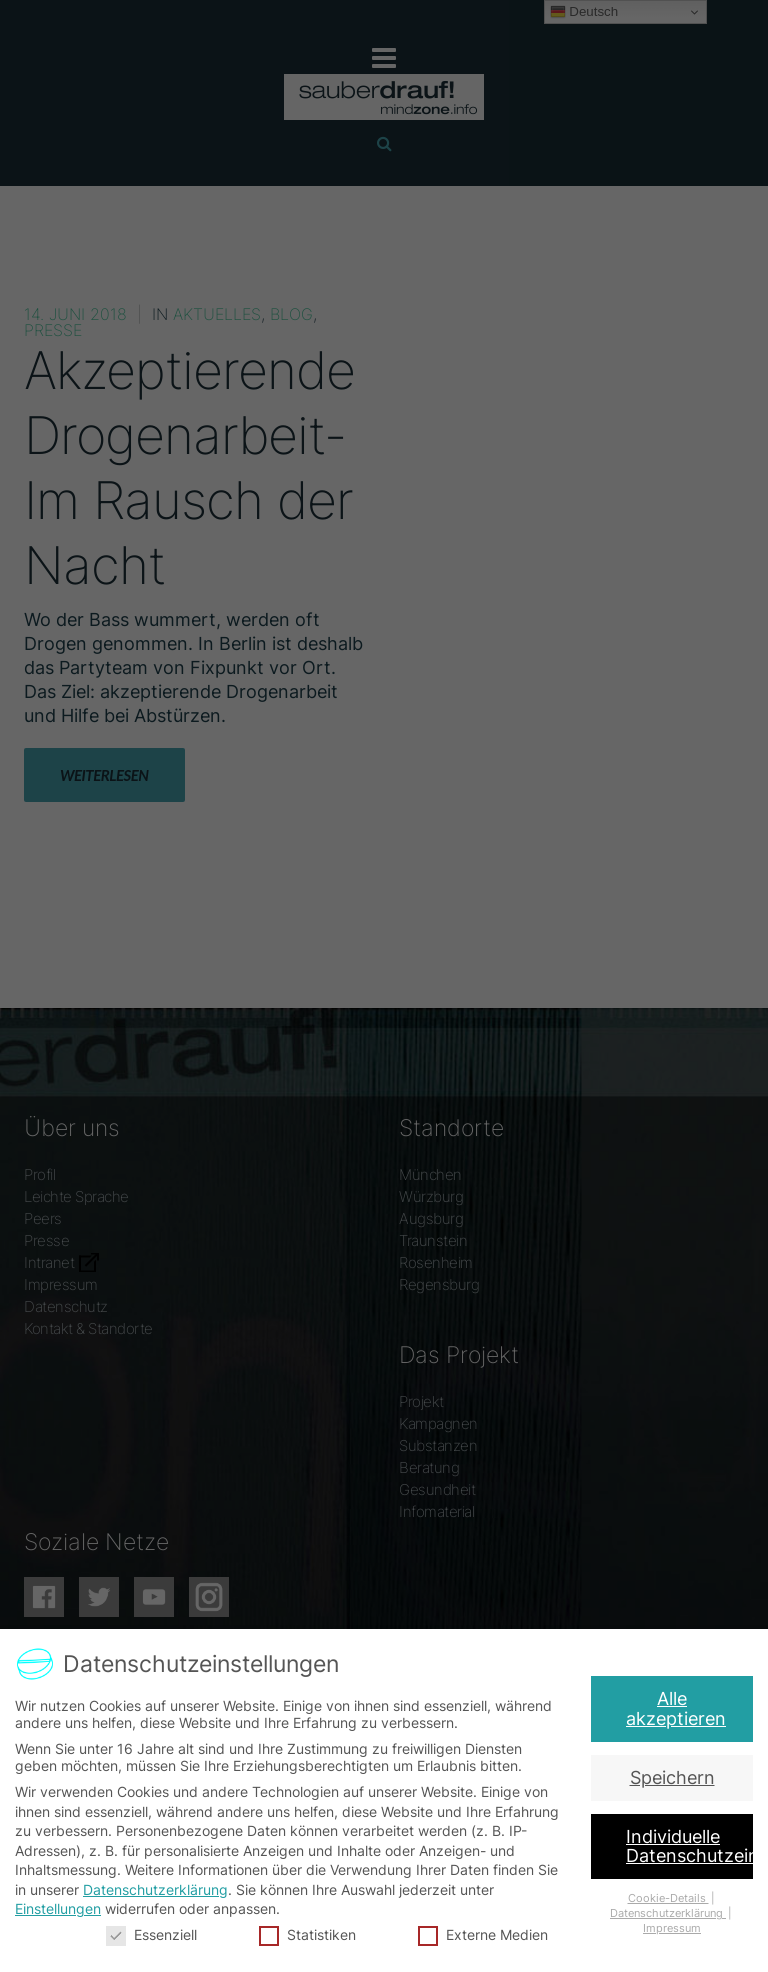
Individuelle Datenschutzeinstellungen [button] (687, 1845)
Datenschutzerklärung (159, 1887)
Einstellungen (64, 1906)
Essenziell (157, 1930)
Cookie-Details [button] (662, 1896)
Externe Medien (480, 1930)
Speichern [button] (673, 1776)
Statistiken (309, 1930)
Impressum (664, 1924)
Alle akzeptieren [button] (681, 1707)
